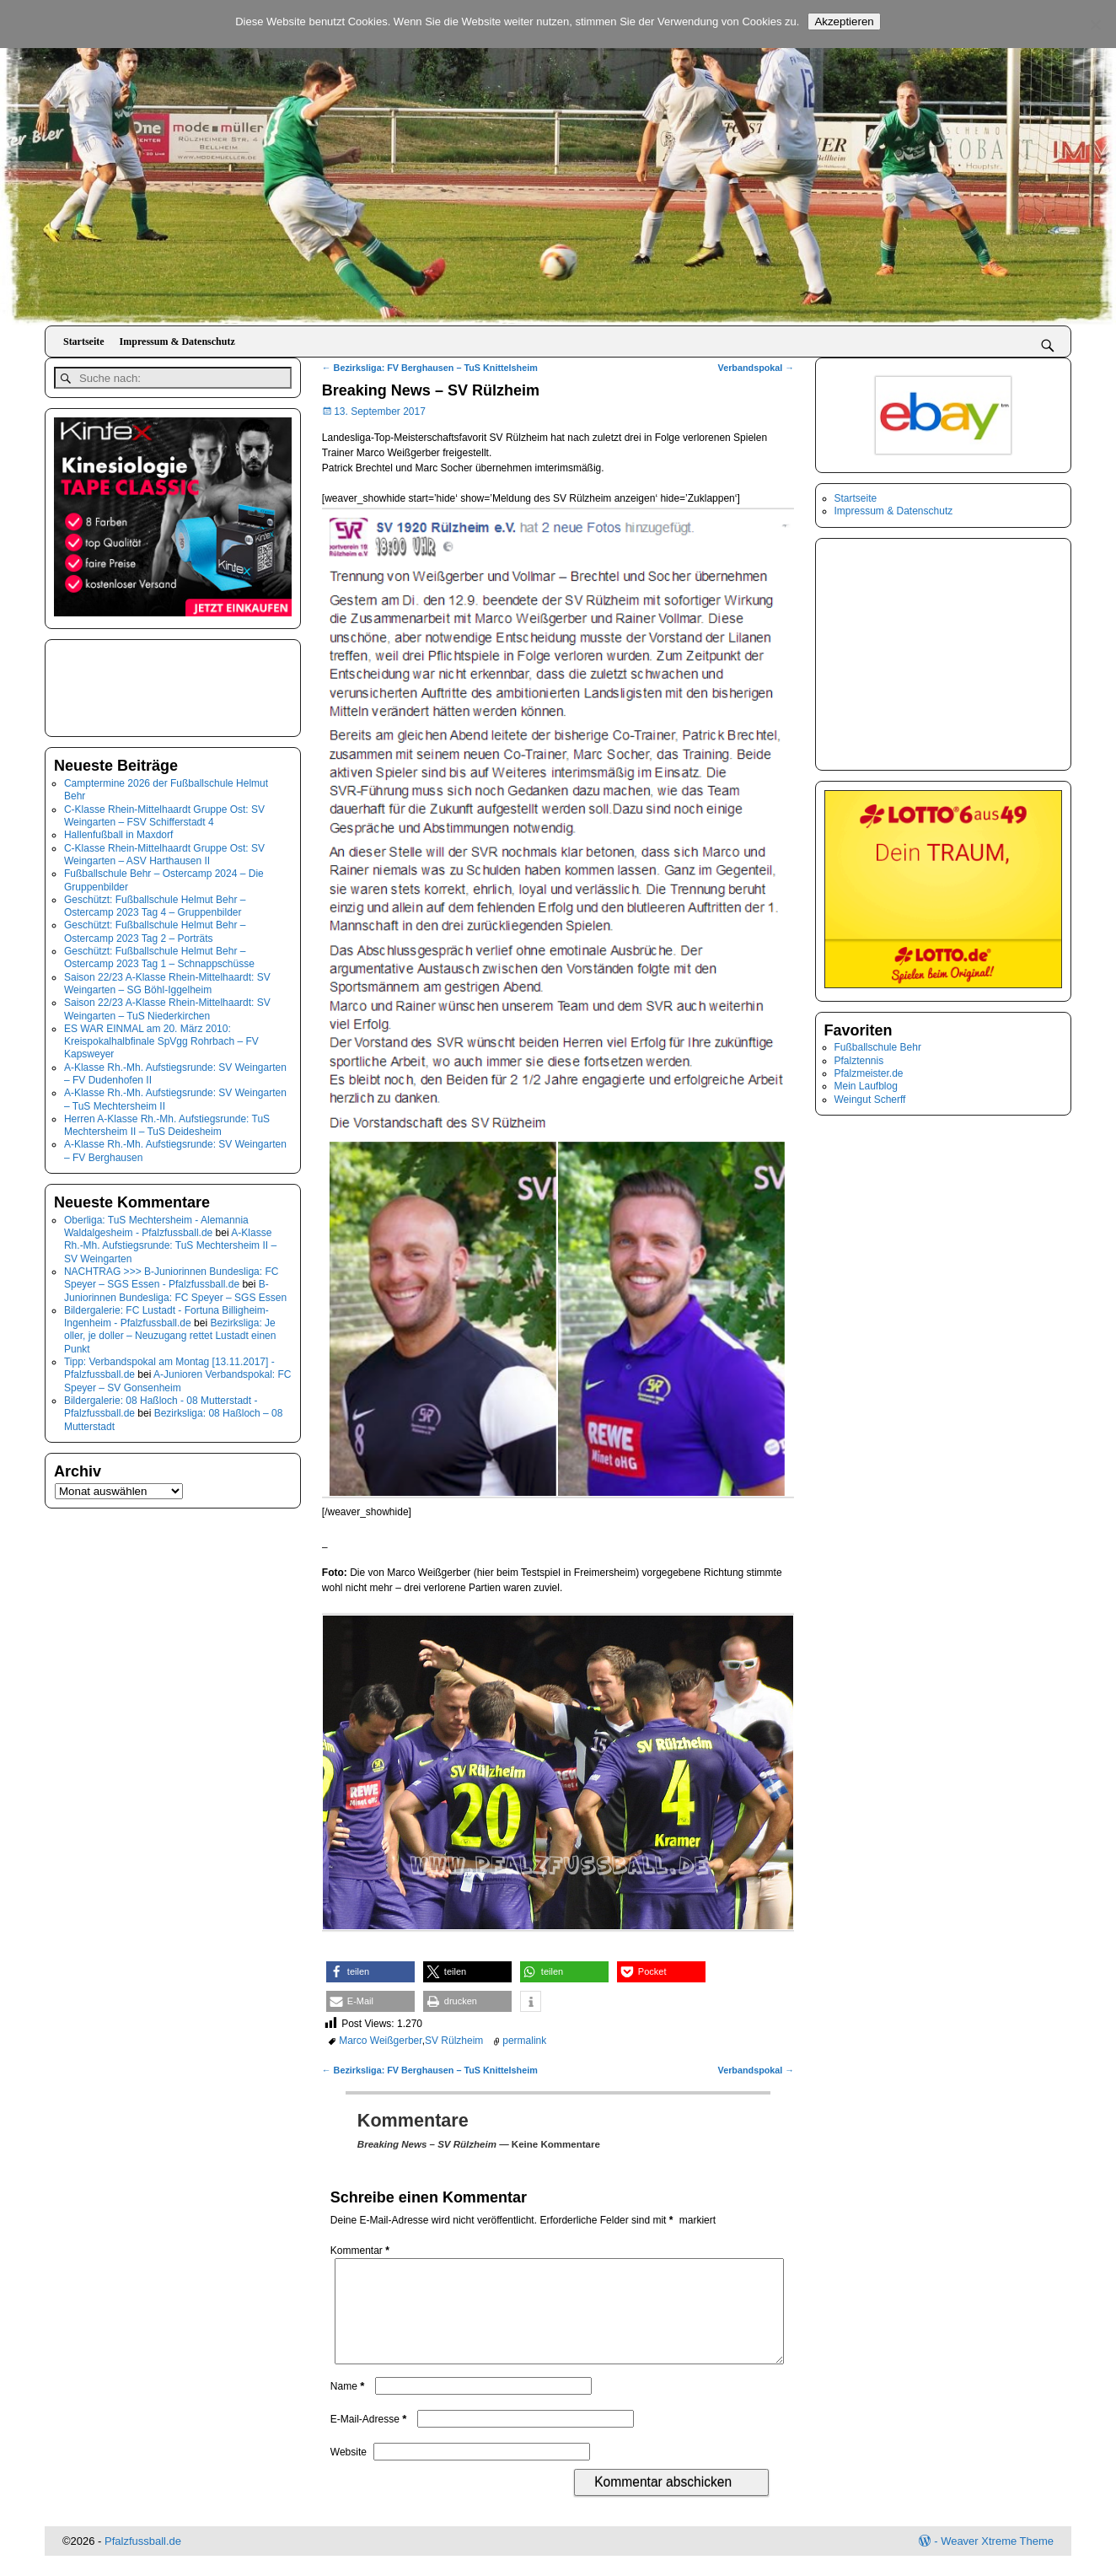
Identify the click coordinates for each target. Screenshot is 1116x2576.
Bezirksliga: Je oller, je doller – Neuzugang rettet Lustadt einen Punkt (170, 1332)
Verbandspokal (756, 368)
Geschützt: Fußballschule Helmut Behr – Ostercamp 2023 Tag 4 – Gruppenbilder (154, 902)
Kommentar (361, 2250)
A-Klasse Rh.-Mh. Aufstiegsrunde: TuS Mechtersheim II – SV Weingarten (170, 1242)
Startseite (84, 341)
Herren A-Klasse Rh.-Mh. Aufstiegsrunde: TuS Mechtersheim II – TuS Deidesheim (167, 1121)
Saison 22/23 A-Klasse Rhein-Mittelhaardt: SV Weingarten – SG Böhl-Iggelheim (167, 979)
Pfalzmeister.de (869, 1073)
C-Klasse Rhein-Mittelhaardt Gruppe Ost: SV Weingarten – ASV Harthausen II (164, 850)
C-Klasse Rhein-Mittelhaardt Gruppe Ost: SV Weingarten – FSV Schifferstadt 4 (164, 811)
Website (348, 2472)
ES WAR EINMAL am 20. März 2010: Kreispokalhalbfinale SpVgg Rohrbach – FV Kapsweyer (161, 1038)
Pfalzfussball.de (143, 2561)
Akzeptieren (843, 21)
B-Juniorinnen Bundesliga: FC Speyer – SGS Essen (175, 1287)
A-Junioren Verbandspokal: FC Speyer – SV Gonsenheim (178, 1377)
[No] (1094, 24)
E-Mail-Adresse (370, 2439)
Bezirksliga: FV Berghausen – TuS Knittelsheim (430, 368)
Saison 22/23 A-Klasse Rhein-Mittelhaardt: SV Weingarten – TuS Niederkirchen (167, 1005)
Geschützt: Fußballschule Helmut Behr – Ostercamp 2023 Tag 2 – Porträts (154, 928)
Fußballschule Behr (877, 1047)
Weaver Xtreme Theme (997, 2561)
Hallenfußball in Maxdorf (118, 831)
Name (349, 2406)
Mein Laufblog (866, 1086)
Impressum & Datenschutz (177, 341)
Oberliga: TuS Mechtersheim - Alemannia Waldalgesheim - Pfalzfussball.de (156, 1222)
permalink (524, 2040)
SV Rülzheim (454, 2040)
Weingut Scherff (870, 1099)
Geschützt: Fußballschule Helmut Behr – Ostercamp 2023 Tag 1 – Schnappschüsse (159, 953)
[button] (370, 1971)
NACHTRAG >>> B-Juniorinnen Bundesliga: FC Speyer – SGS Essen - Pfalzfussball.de (171, 1273)
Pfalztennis (859, 1061)
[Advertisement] (138, 682)
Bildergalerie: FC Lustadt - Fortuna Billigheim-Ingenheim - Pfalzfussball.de (166, 1312)
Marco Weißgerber (380, 2040)
